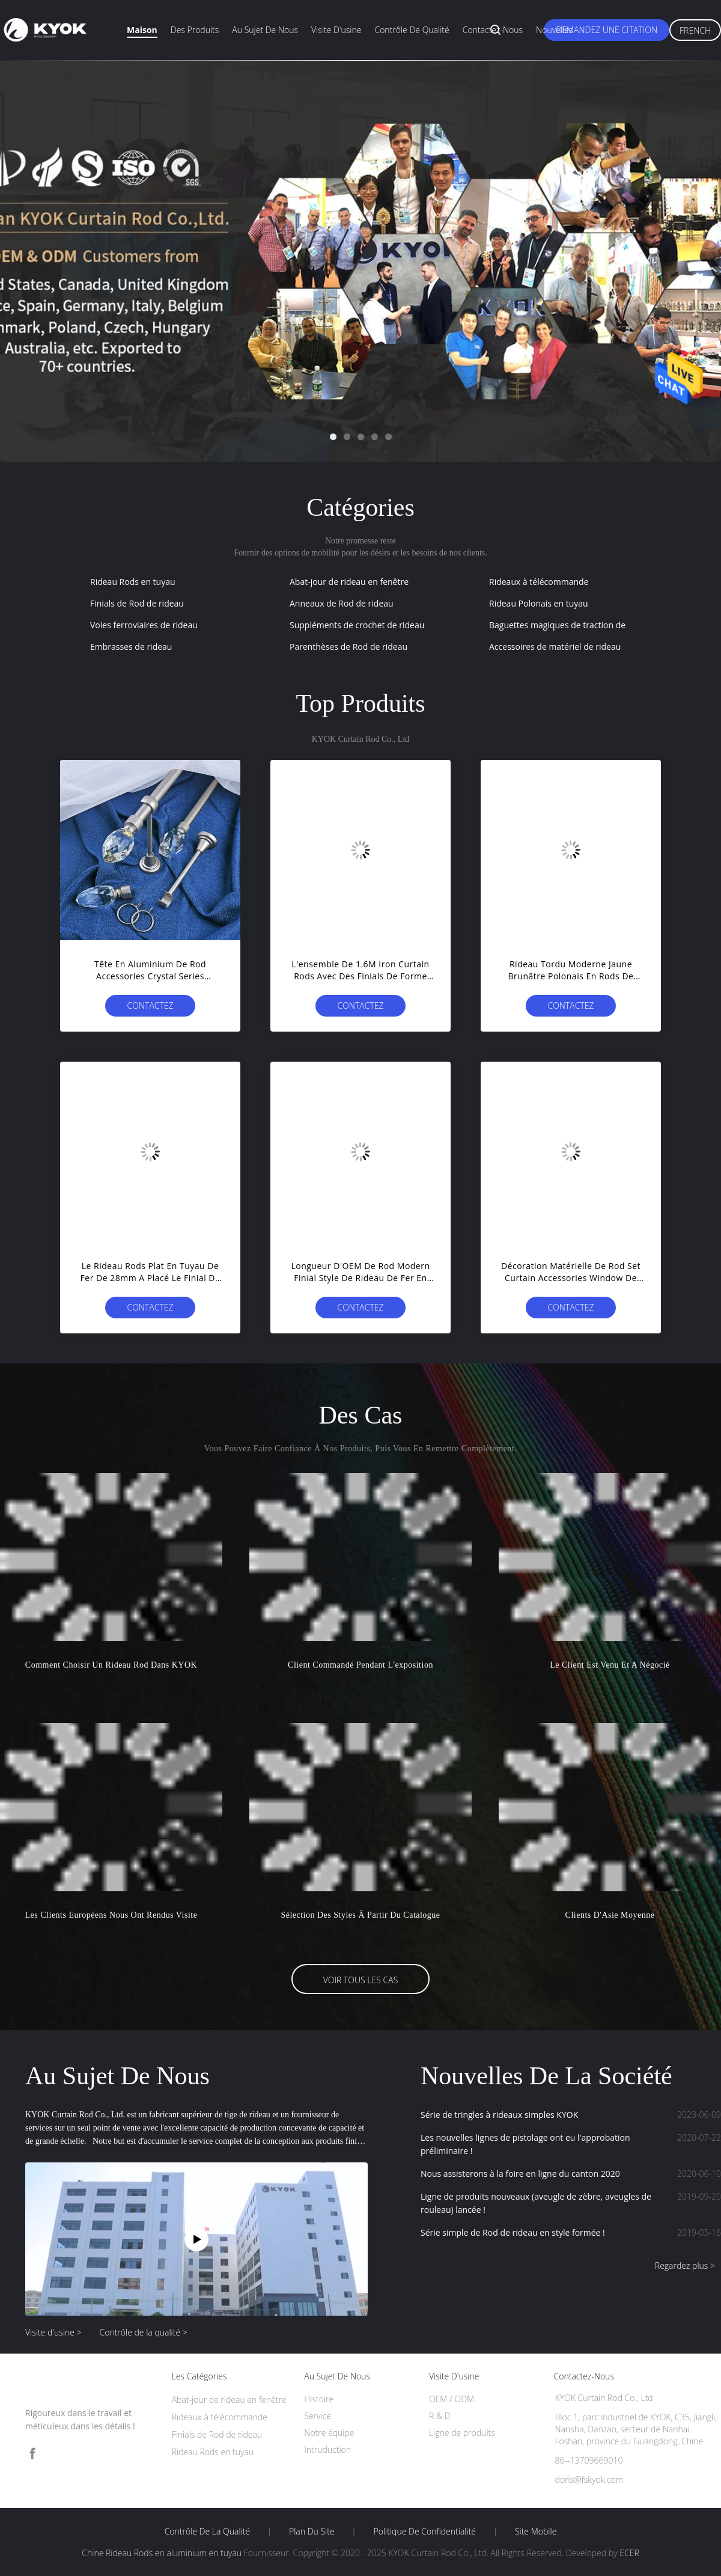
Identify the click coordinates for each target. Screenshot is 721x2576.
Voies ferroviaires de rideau (144, 625)
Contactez (150, 1005)
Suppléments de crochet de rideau (357, 625)
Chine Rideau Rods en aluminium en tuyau (162, 2553)
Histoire (318, 2399)
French (695, 30)
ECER (629, 2553)
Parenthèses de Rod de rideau (348, 646)
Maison (142, 29)
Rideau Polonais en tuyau (538, 603)
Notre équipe (329, 2432)
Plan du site (312, 2531)
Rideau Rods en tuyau (132, 581)
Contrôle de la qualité (208, 2531)
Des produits (195, 29)
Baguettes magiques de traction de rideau (571, 625)
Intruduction (327, 2449)
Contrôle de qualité (411, 29)
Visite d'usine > (53, 2332)
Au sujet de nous (265, 29)
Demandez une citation (606, 29)
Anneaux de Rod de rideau (342, 603)
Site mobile (535, 2531)
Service (317, 2416)
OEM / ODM (451, 2399)
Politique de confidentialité (425, 2531)
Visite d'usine (336, 29)
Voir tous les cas (360, 1980)
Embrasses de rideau (131, 646)
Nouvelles (554, 29)
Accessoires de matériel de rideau (555, 646)
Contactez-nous (493, 29)
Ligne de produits (462, 2432)
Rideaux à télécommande (538, 581)
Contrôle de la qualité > (143, 2332)
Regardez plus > (685, 2265)
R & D (439, 2416)
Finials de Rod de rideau (137, 603)
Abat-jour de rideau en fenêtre (349, 581)
